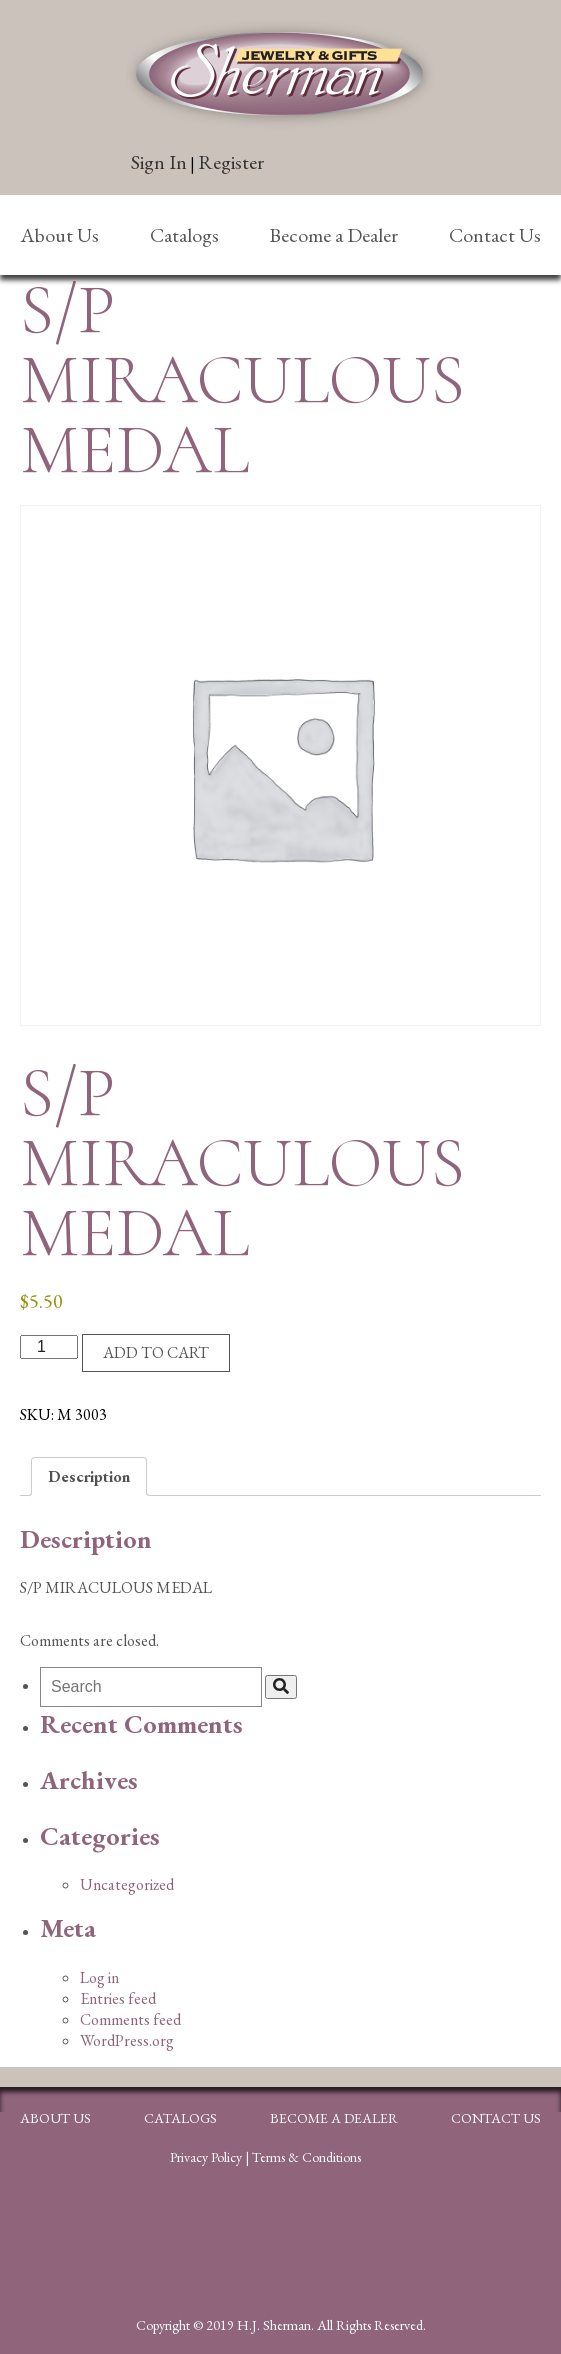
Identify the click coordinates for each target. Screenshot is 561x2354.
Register (231, 162)
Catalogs (184, 235)
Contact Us (495, 235)
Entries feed (118, 1998)
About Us (59, 235)
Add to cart (156, 1352)
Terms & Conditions (306, 2157)
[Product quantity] (49, 1347)
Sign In (159, 162)
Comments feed (130, 2019)
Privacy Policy (206, 2157)
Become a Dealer (333, 235)
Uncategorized (127, 1884)
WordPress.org (127, 2040)
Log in (99, 1977)
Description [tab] (89, 1476)
